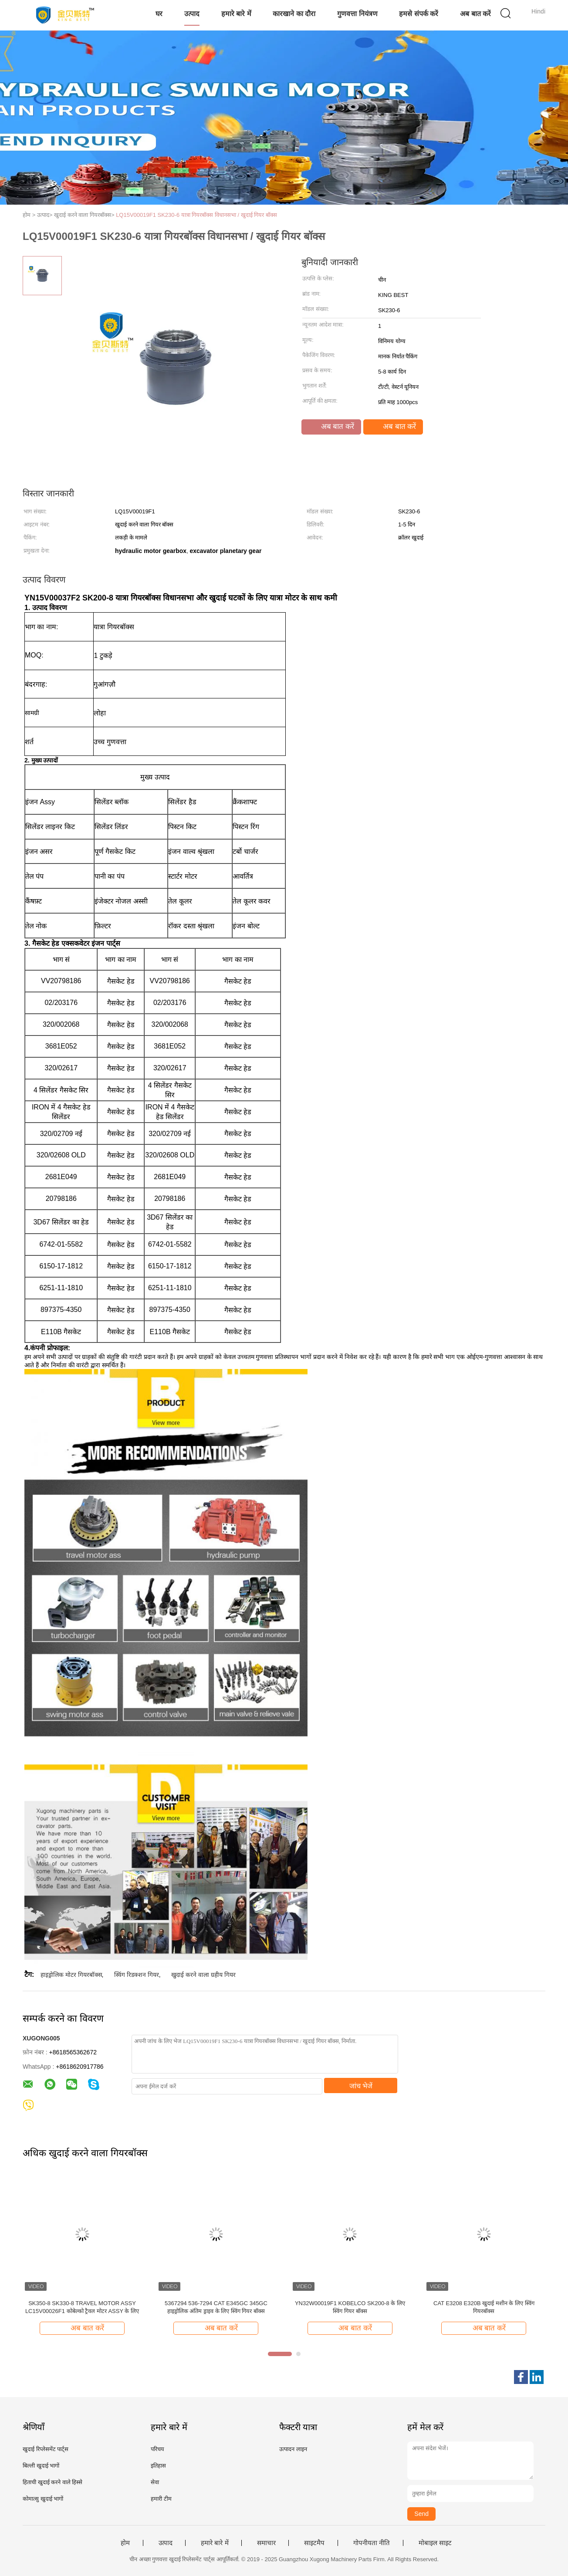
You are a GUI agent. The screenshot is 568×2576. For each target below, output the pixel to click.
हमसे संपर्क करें (418, 13)
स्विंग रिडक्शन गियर (136, 1974)
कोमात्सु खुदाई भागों (43, 2498)
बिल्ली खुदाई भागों (41, 2465)
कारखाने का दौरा (294, 13)
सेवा (155, 2482)
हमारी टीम (161, 2498)
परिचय (157, 2449)
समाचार (266, 2543)
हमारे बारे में (236, 13)
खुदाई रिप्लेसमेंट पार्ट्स (45, 2449)
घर (159, 13)
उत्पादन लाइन (293, 2449)
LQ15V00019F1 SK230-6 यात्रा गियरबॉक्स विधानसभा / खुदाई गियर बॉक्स (196, 215)
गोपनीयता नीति (371, 2543)
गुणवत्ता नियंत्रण (357, 13)
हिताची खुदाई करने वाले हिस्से (52, 2482)
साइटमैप (314, 2543)
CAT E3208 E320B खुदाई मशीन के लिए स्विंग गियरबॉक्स (483, 2307)
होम (125, 2543)
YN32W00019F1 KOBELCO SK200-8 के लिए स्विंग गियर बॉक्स (350, 2307)
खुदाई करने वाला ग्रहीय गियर (203, 1974)
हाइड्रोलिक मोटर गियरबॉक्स (71, 1974)
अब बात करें (475, 13)
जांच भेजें (360, 2086)
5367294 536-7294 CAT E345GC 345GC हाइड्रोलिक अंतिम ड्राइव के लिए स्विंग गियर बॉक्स (216, 2307)
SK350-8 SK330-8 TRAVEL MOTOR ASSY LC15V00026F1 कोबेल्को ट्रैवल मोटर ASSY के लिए (82, 2307)
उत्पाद (191, 13)
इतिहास (158, 2465)
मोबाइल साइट (435, 2543)
